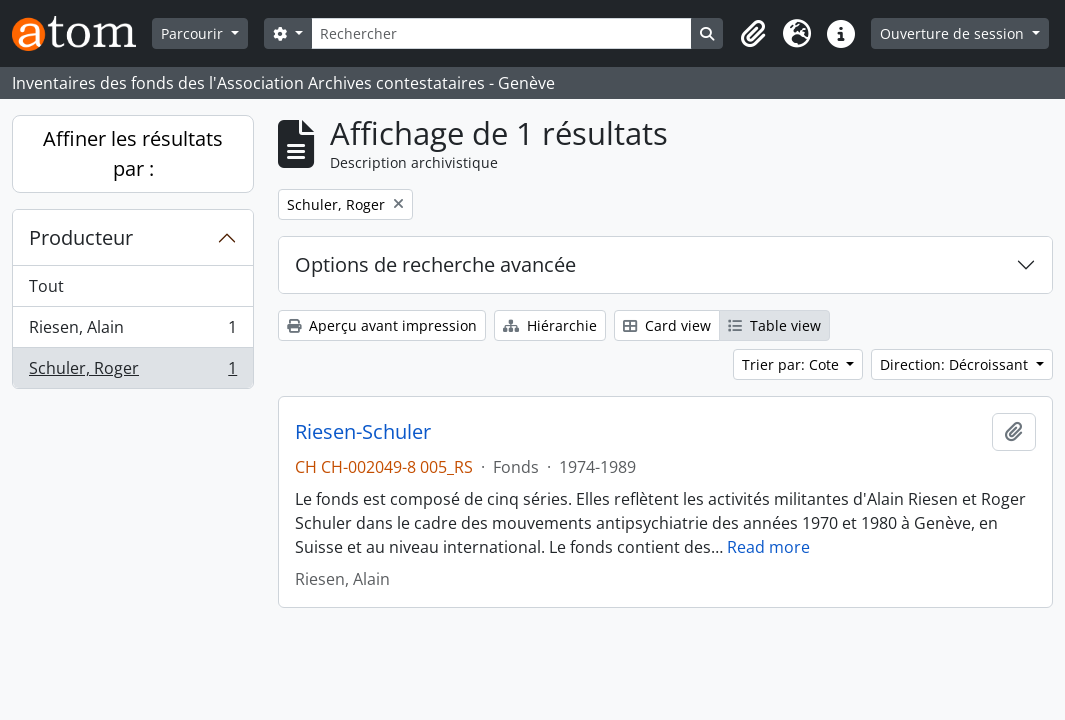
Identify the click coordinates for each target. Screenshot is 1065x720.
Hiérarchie (550, 325)
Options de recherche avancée (435, 264)
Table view (774, 325)
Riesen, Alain (132, 331)
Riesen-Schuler (363, 432)
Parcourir (194, 33)
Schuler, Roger (132, 372)
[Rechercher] (502, 33)
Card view (667, 325)
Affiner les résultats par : (133, 153)
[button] (753, 34)
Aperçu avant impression (382, 325)
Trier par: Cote (792, 364)
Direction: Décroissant (956, 364)
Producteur (81, 237)
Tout (46, 286)
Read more (768, 547)
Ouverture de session (954, 33)
